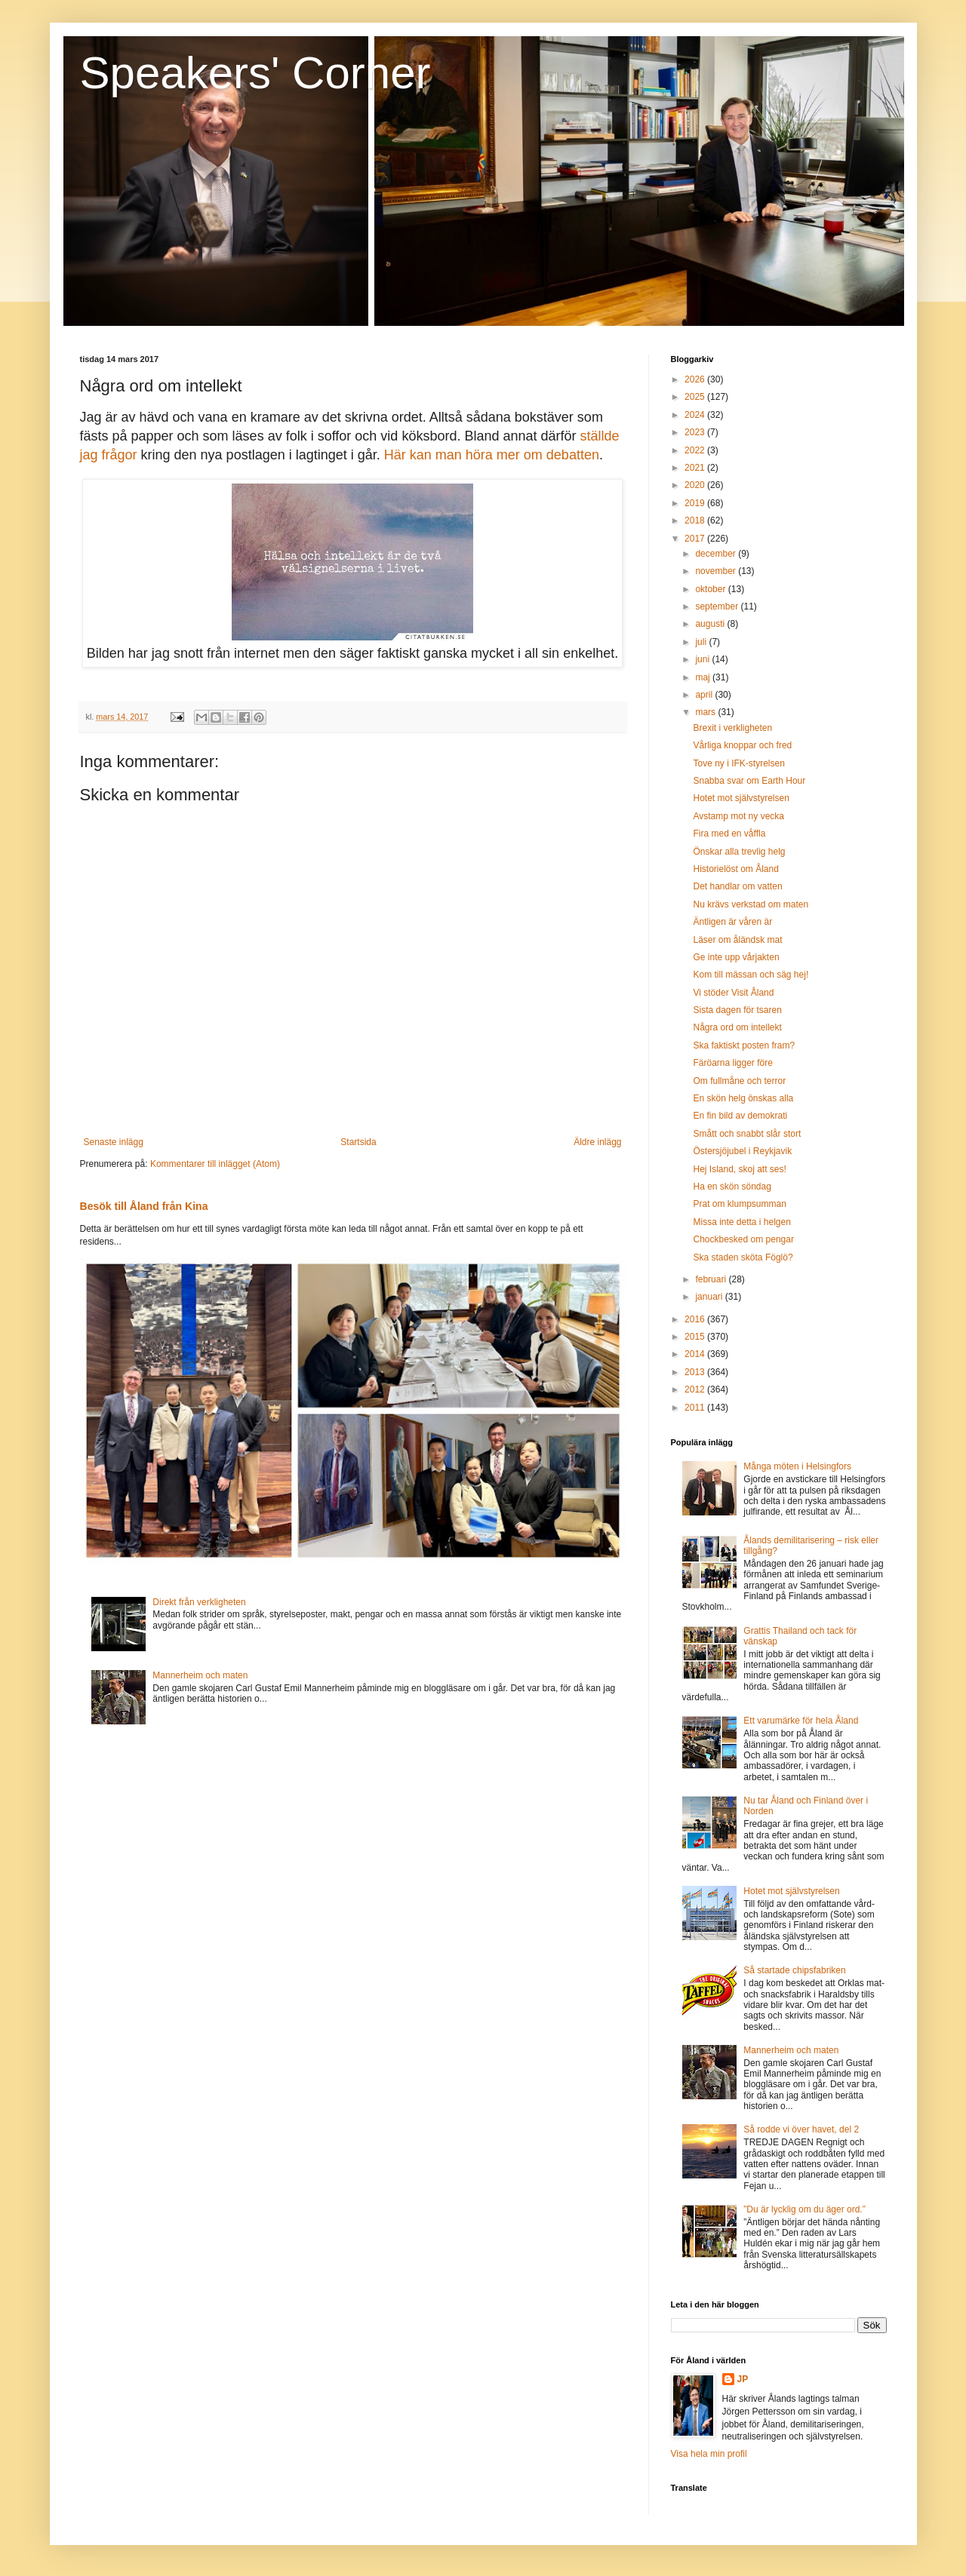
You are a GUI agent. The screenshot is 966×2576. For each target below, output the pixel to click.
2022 (696, 450)
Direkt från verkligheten (198, 1602)
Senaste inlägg (113, 1142)
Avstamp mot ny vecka (738, 816)
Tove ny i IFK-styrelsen (738, 763)
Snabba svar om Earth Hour (749, 780)
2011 (696, 1407)
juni (703, 659)
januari (709, 1296)
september (717, 606)
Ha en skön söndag (732, 1186)
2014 (696, 1354)
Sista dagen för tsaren (737, 1010)
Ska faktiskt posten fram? (744, 1045)
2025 (696, 396)
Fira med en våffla (729, 833)
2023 (696, 432)
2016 (696, 1319)
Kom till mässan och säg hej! (750, 974)
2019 (696, 503)
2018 (696, 520)
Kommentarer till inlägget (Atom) (215, 1164)
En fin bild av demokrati (740, 1115)
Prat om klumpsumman (739, 1204)
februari (711, 1279)
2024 (696, 415)
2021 (696, 467)
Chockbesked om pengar (743, 1239)
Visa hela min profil (709, 2454)
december (716, 553)
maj (703, 677)
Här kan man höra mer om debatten (491, 454)
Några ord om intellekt (737, 1027)
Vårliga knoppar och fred (742, 745)
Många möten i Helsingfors (797, 1466)
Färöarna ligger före (732, 1063)
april (705, 694)
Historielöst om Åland (735, 869)
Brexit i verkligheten (732, 728)
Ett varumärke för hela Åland (800, 1720)
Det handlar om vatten (737, 886)
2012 (696, 1389)
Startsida (358, 1142)
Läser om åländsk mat (737, 940)
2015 (696, 1336)
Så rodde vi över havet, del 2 (801, 2129)
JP (743, 2379)
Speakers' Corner (255, 73)
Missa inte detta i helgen (741, 1222)
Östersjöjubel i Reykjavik (742, 1151)
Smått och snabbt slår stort (747, 1133)
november (716, 571)
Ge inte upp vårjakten (736, 957)
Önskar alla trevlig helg (739, 851)
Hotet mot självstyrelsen (741, 798)
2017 (696, 538)
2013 (696, 1372)
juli (702, 642)
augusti (711, 624)
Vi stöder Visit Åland (733, 992)
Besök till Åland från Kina (144, 1206)
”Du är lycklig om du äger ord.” (804, 2209)
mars (706, 712)
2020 (696, 485)
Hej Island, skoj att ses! (739, 1169)
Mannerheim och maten (200, 1675)
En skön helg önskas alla (743, 1098)
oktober (711, 589)
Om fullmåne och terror (739, 1081)
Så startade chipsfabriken (794, 1970)
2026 (696, 379)
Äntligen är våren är (732, 921)
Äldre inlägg (597, 1142)
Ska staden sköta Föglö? (742, 1257)
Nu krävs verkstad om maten (750, 904)
